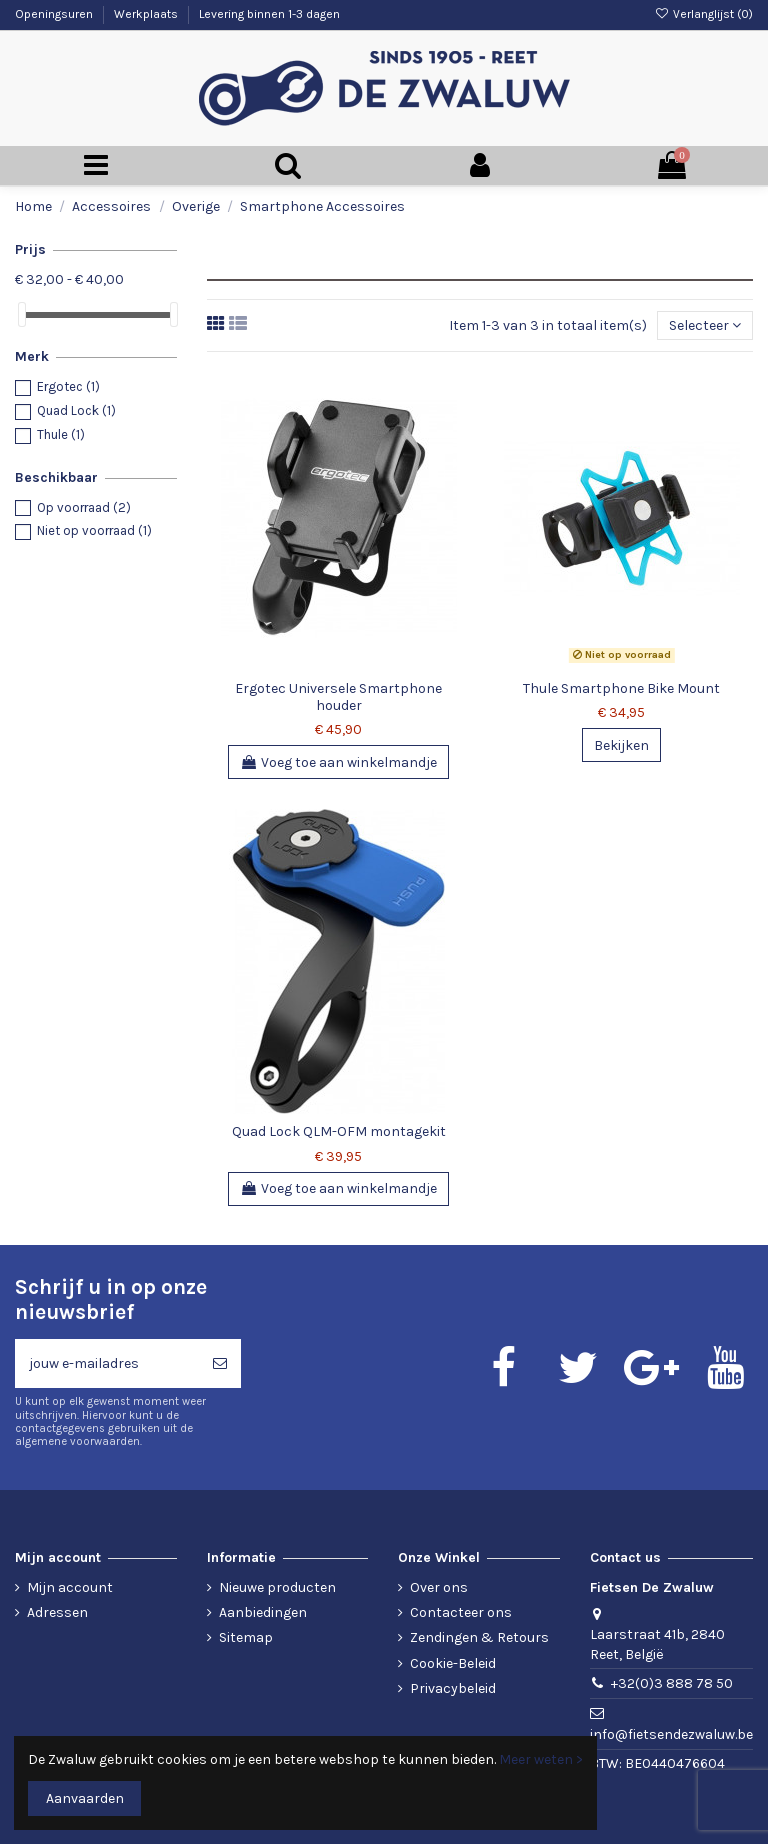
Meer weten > (541, 1759)
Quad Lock (76, 410)
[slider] (22, 314)
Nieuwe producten (277, 1587)
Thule (61, 434)
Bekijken (621, 745)
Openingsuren (55, 14)
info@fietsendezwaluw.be (671, 1734)
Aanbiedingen (263, 1612)
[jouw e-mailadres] (107, 1363)
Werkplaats (147, 14)
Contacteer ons (461, 1612)
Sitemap (246, 1637)
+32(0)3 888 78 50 (672, 1683)
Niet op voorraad (94, 530)
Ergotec (68, 386)
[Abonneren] (220, 1363)
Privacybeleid (453, 1688)
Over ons (439, 1587)
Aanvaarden (85, 1798)
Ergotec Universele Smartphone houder (338, 697)
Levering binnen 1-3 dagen (269, 14)
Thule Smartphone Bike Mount (621, 688)
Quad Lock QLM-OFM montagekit (339, 1131)
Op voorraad (84, 507)
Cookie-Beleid (453, 1663)
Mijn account (70, 1587)
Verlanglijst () (704, 14)
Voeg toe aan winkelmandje (338, 762)
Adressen (57, 1612)
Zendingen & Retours (479, 1637)
